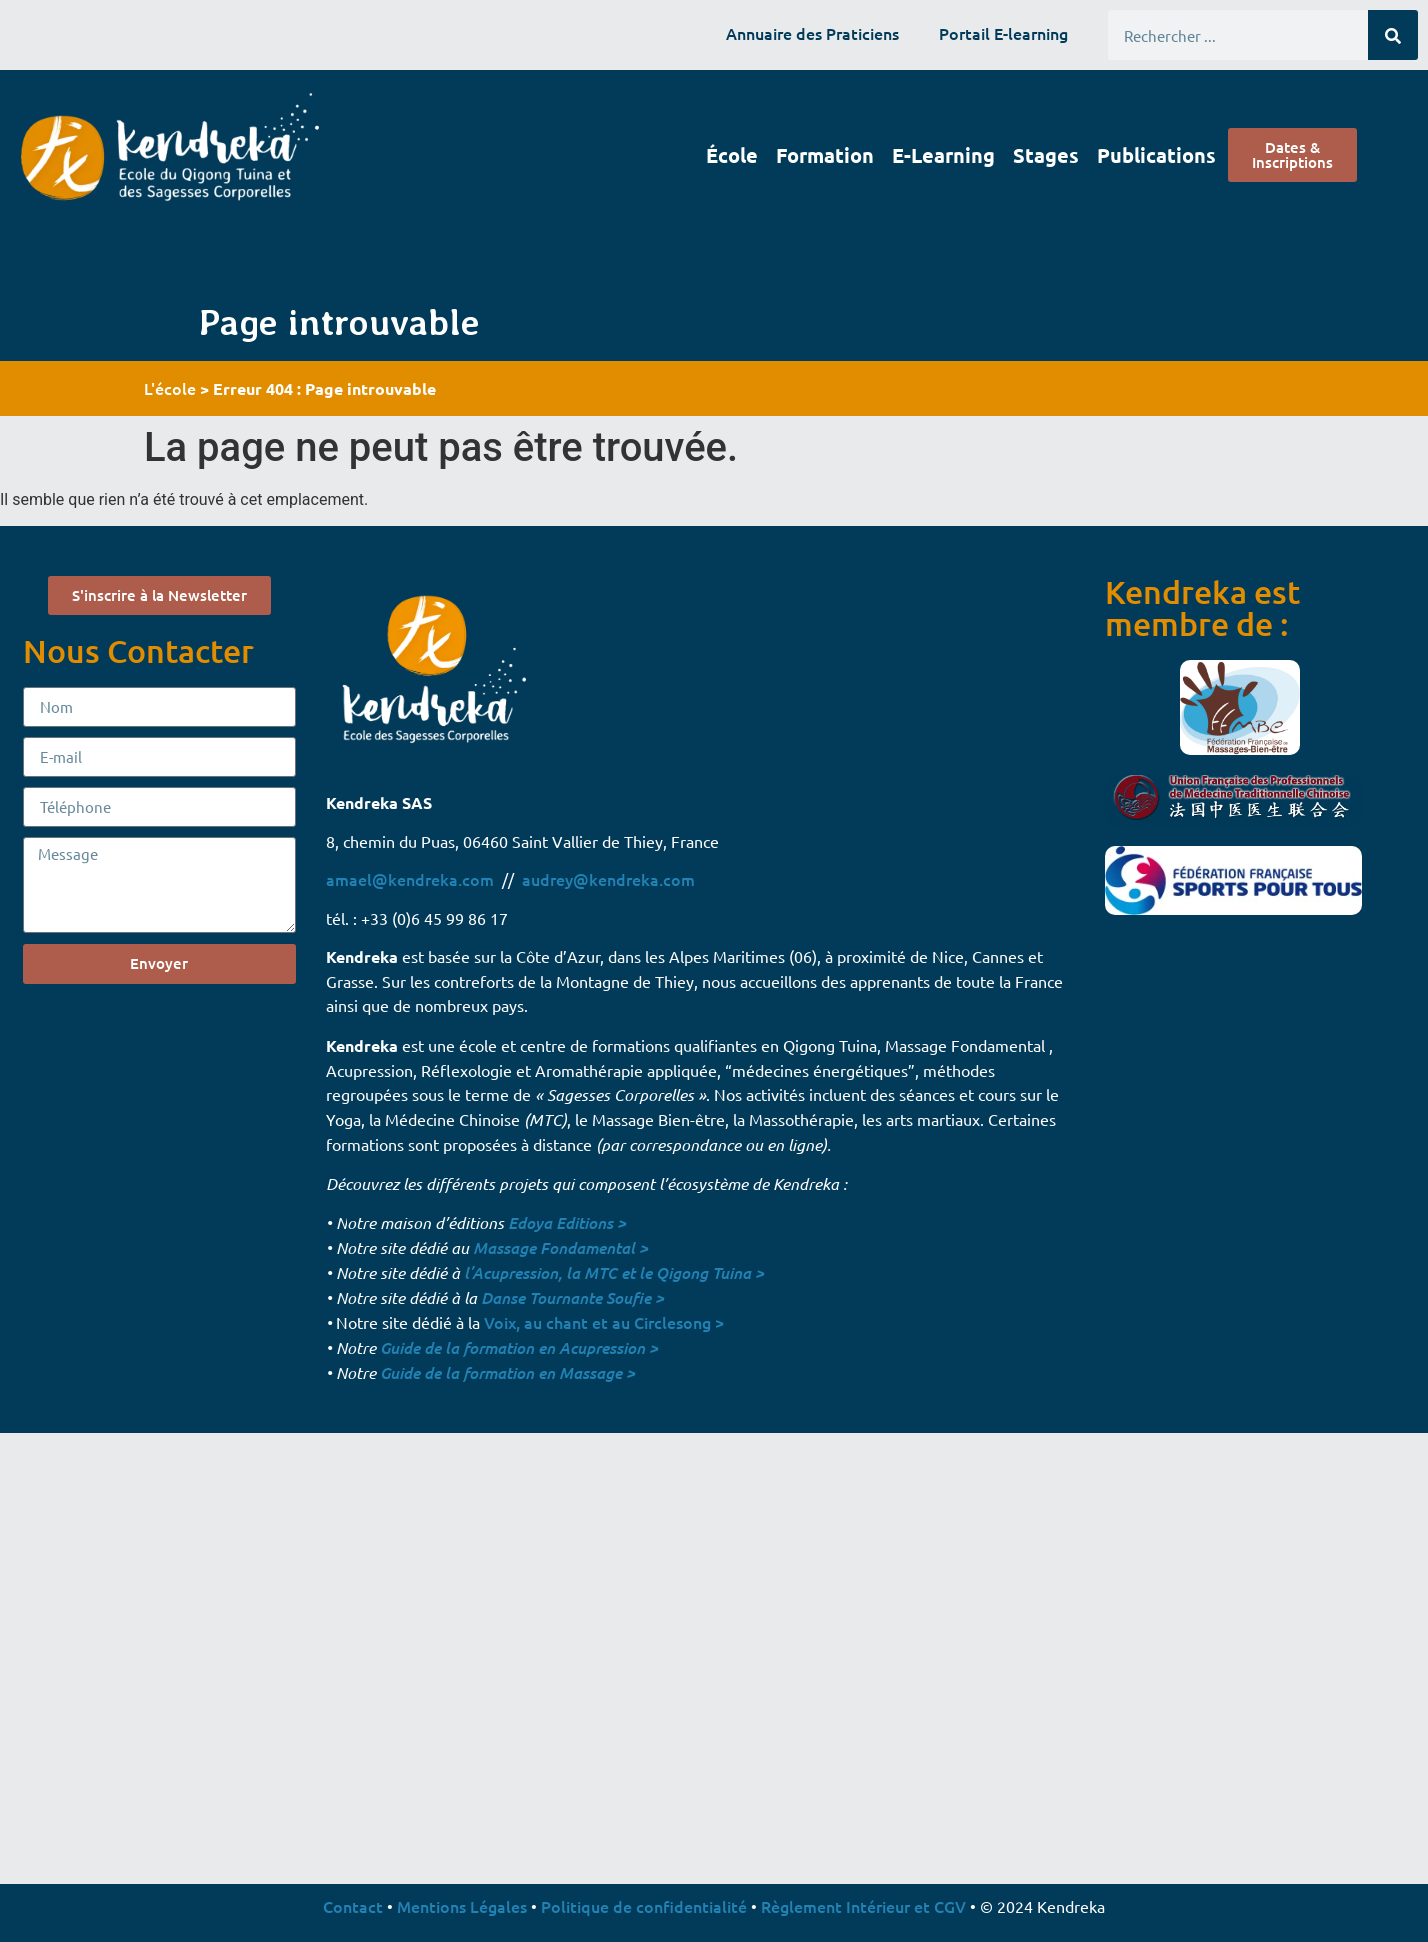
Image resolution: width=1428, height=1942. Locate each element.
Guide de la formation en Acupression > (519, 1347)
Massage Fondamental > (560, 1247)
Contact (353, 1906)
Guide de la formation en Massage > (507, 1372)
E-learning (943, 155)
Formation (825, 155)
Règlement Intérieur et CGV (863, 1906)
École (732, 155)
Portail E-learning (1003, 33)
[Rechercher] (1393, 35)
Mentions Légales (462, 1906)
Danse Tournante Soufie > (572, 1297)
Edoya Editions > (567, 1222)
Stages (1046, 155)
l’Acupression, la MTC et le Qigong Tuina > (614, 1272)
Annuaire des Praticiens (812, 33)
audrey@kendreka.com (608, 879)
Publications (1156, 155)
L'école (170, 388)
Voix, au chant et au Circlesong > (604, 1322)
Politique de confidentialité (644, 1906)
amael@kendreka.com (410, 879)
